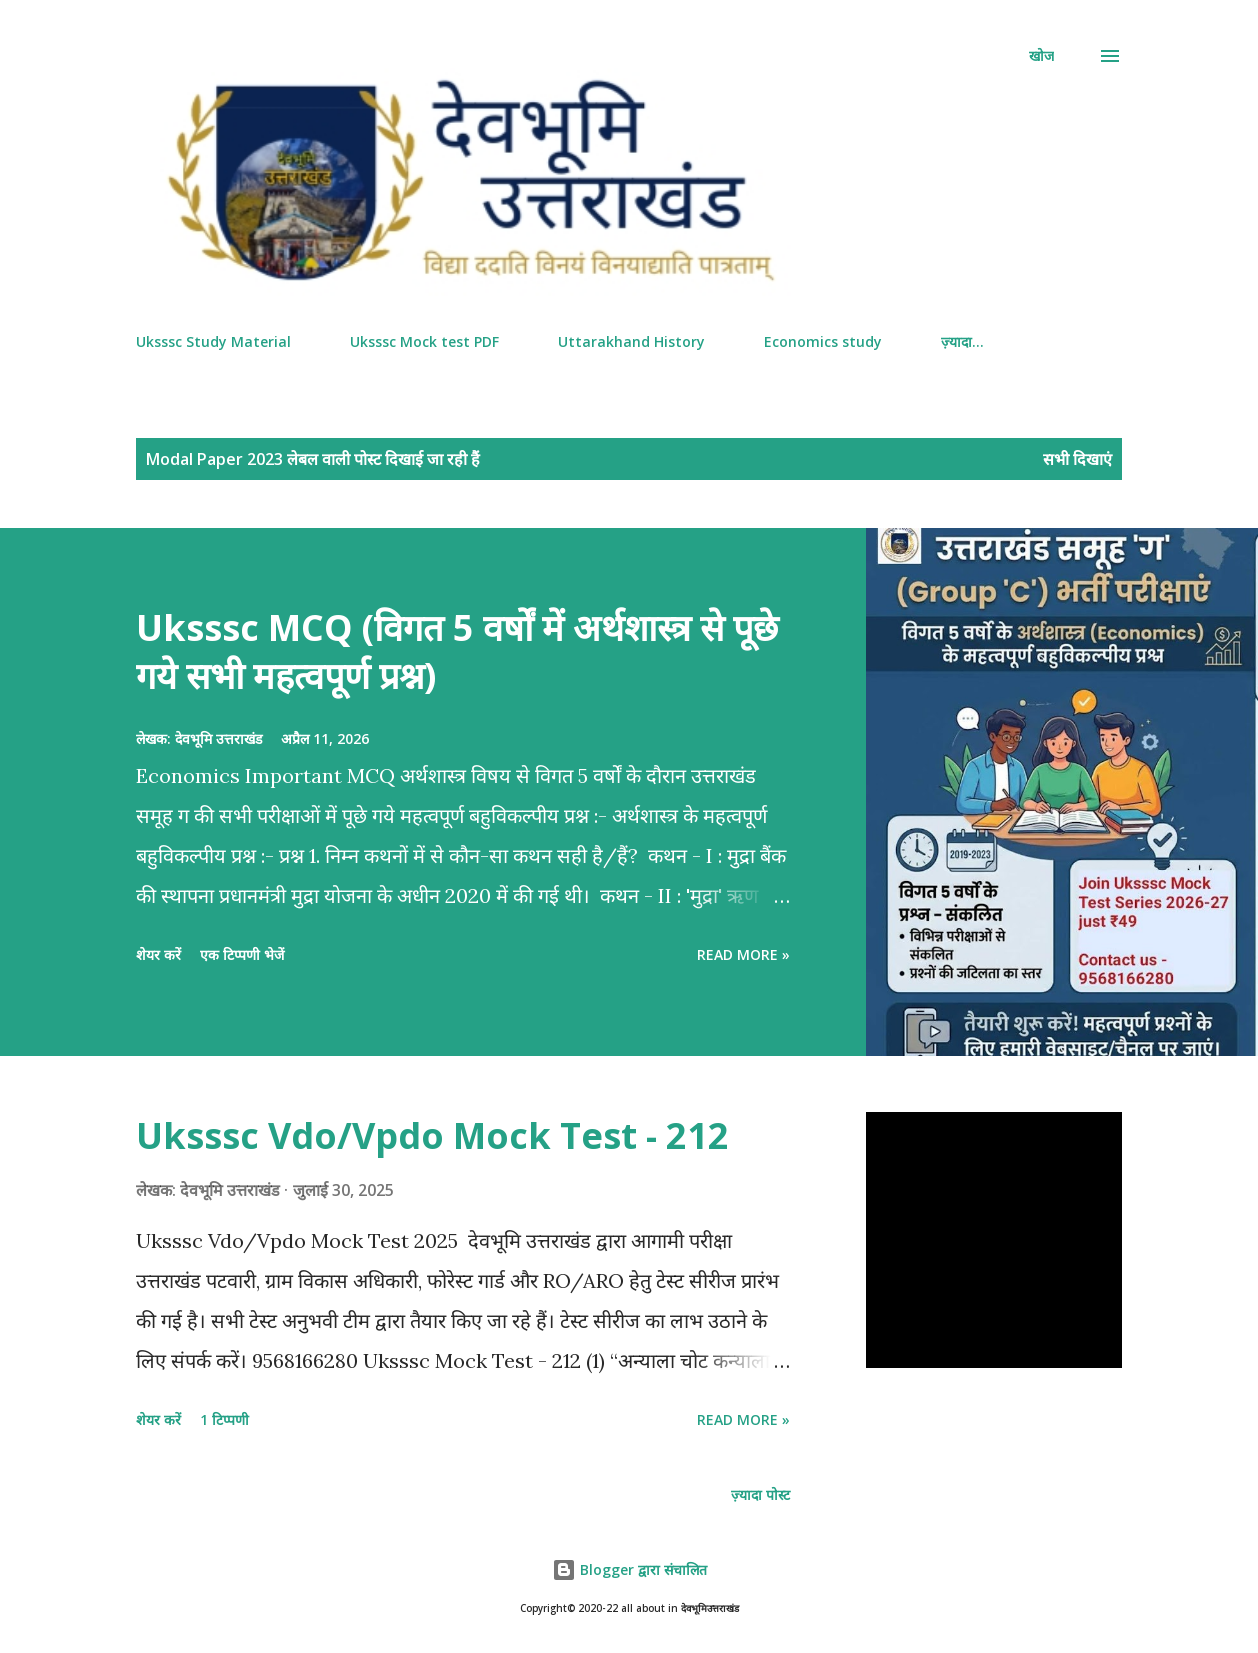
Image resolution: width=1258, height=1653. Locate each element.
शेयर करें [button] (158, 954)
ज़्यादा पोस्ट (760, 1494)
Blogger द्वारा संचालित (629, 1569)
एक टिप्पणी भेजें (242, 954)
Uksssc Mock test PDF (424, 341)
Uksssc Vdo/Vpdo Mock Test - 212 (432, 1135)
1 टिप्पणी (224, 1419)
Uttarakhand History (631, 341)
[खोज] (1041, 56)
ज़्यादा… (962, 341)
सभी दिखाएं (1077, 459)
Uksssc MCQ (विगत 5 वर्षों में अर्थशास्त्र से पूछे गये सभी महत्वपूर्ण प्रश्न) (457, 651)
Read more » (743, 954)
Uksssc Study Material (213, 341)
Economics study (823, 341)
